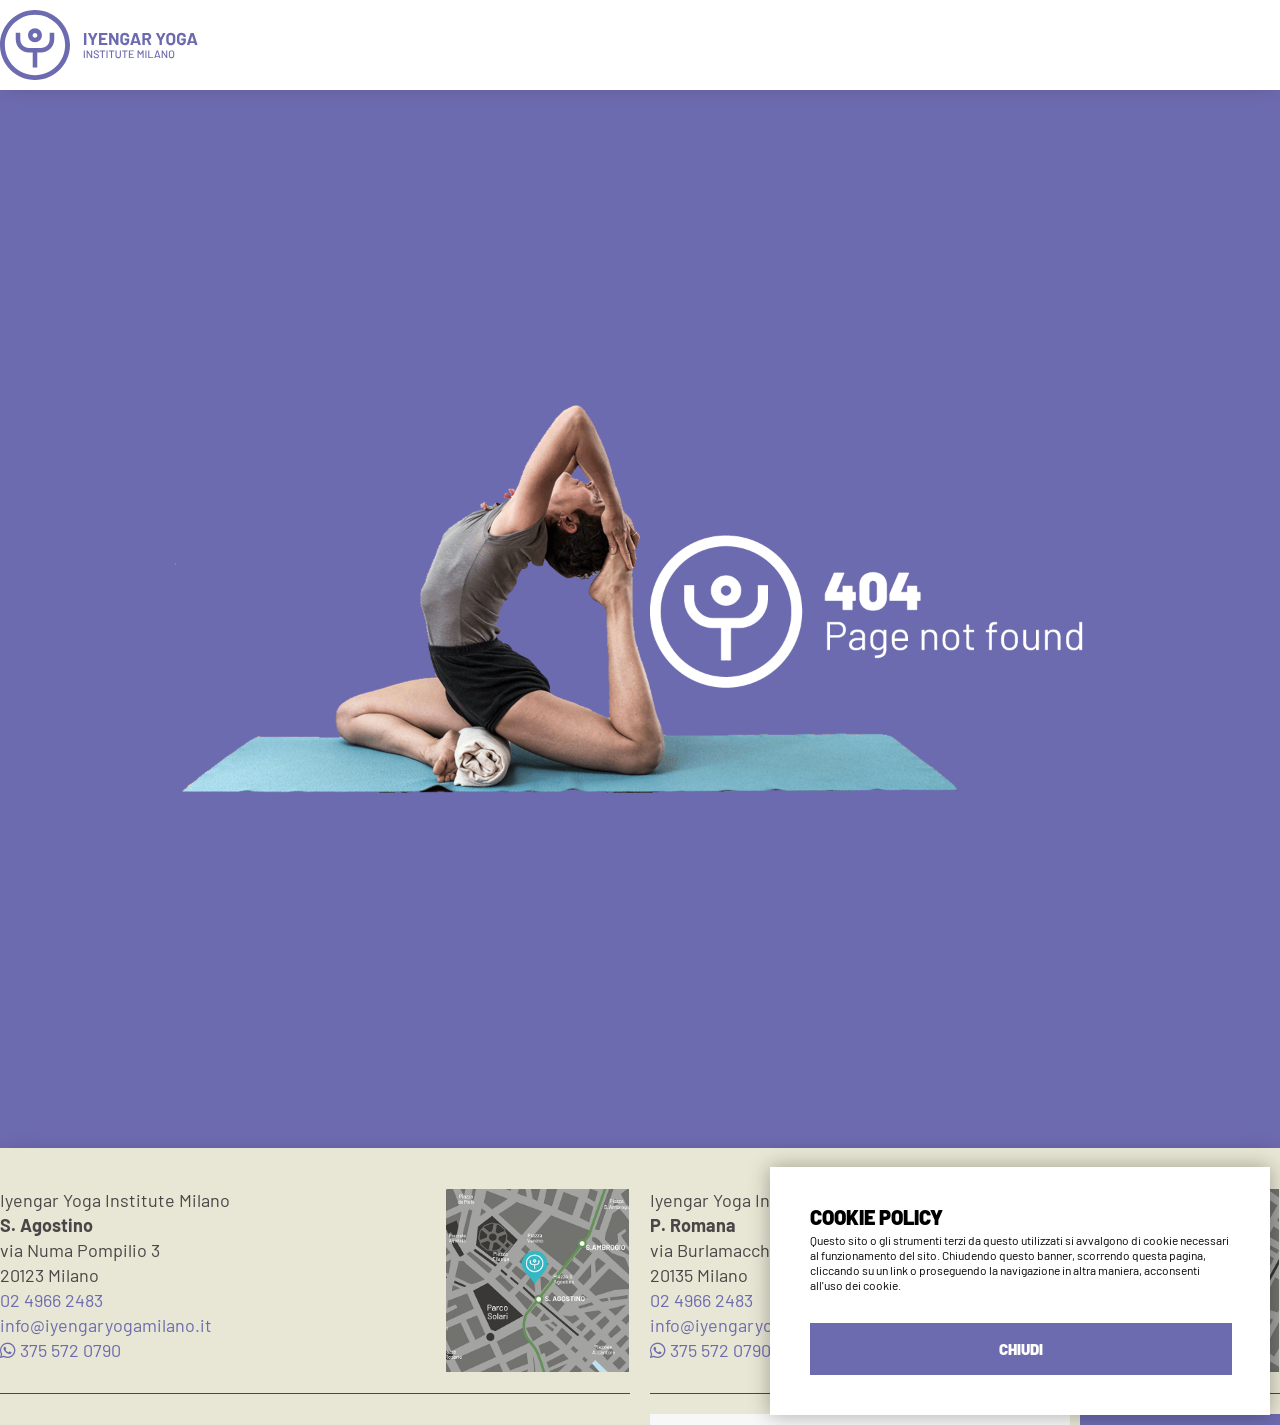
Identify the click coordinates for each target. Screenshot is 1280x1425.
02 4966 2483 (51, 1300)
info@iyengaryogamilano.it (106, 1325)
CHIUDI (1021, 1349)
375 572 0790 (60, 1350)
